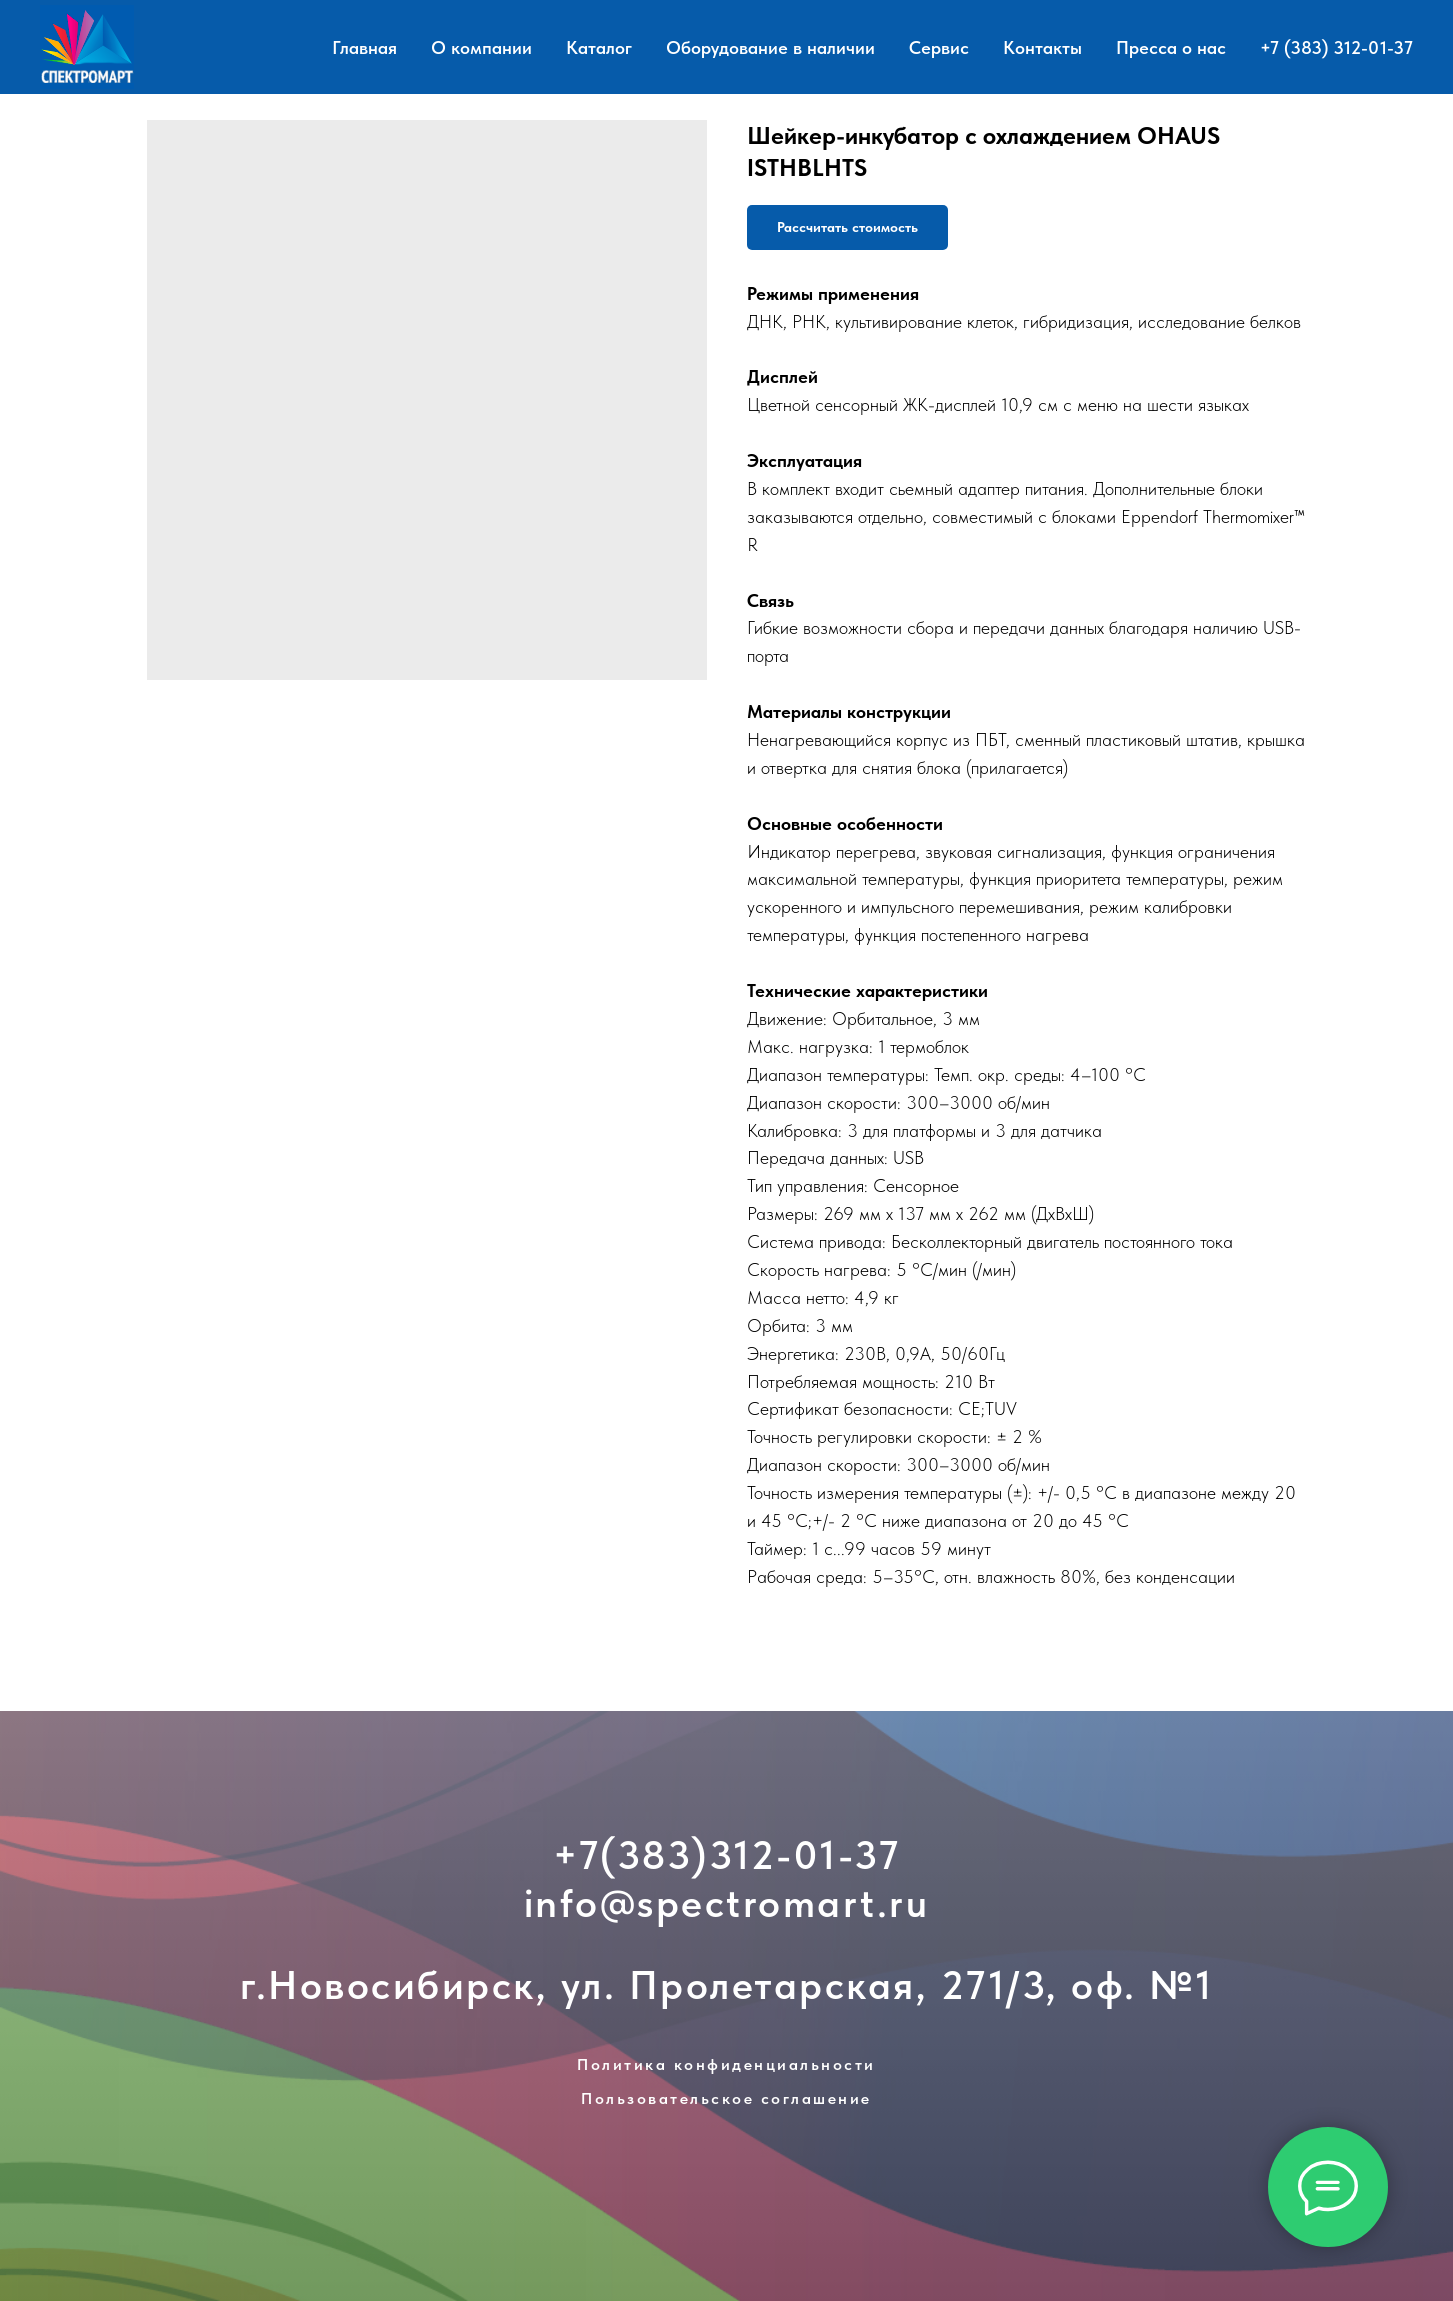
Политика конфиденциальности (726, 2064)
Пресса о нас (1171, 47)
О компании (481, 47)
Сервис (939, 47)
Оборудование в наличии (770, 47)
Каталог (599, 47)
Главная (364, 47)
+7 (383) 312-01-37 (1336, 47)
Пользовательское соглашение (726, 2098)
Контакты (1042, 47)
